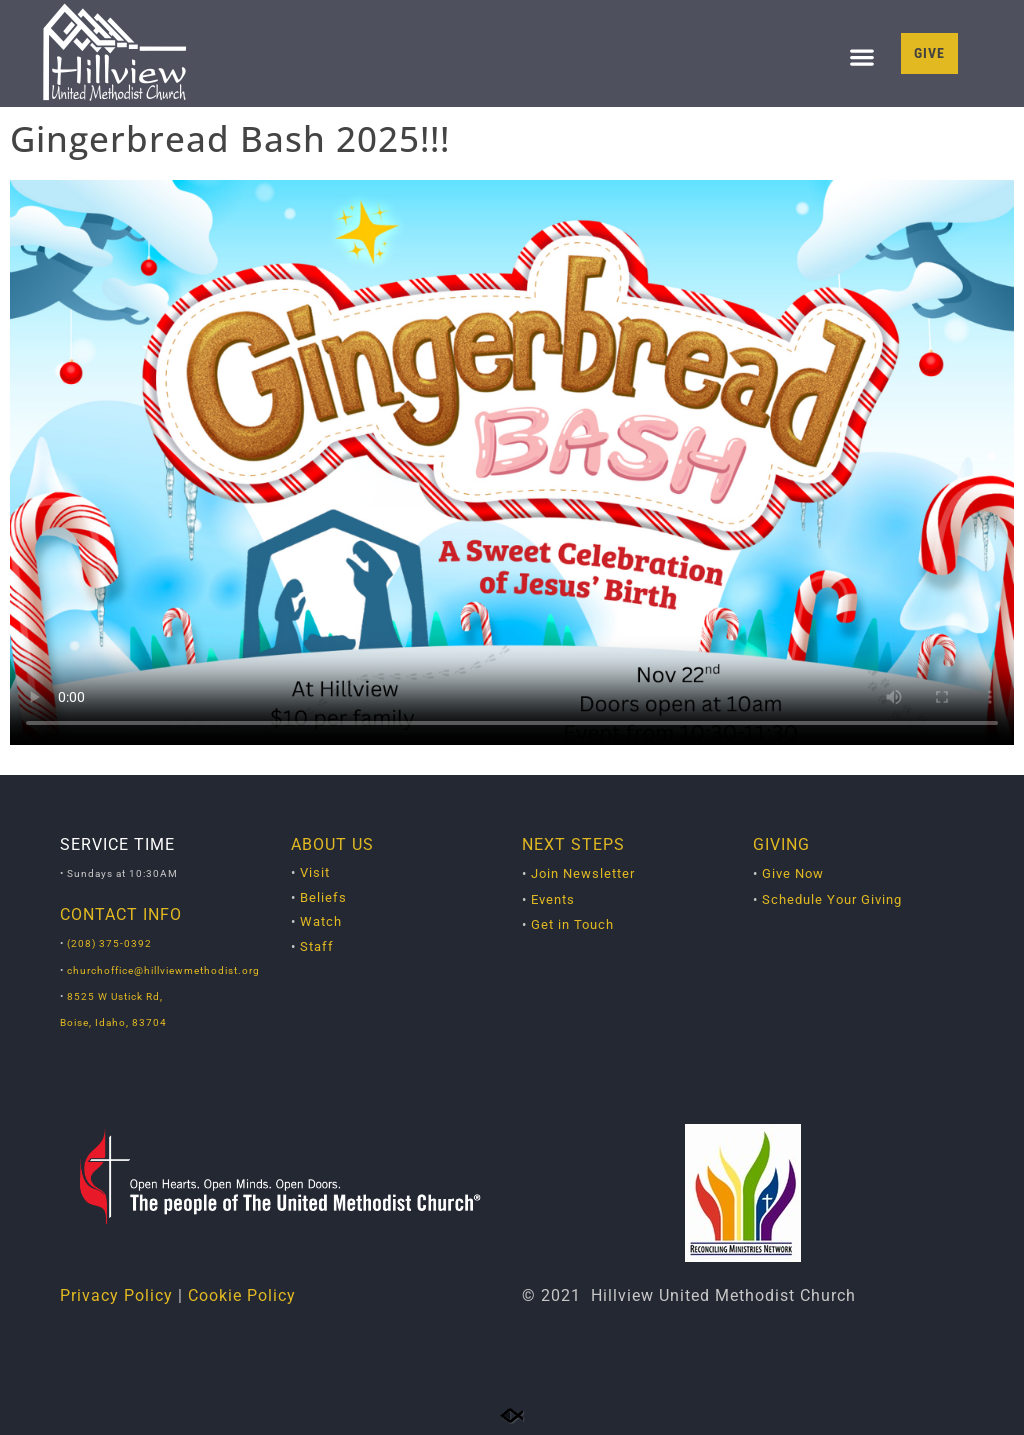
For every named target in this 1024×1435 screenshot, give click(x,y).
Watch (321, 921)
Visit (315, 872)
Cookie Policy (242, 1295)
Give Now (793, 873)
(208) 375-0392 (109, 943)
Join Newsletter (583, 873)
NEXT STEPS (573, 844)
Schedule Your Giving (832, 899)
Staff (317, 946)
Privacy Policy (116, 1295)
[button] (861, 57)
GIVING (781, 844)
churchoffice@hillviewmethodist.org (163, 970)
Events (553, 899)
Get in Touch (572, 924)
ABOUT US (332, 844)
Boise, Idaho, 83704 (113, 1022)
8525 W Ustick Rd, (113, 996)
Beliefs (323, 897)
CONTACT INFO (121, 914)
